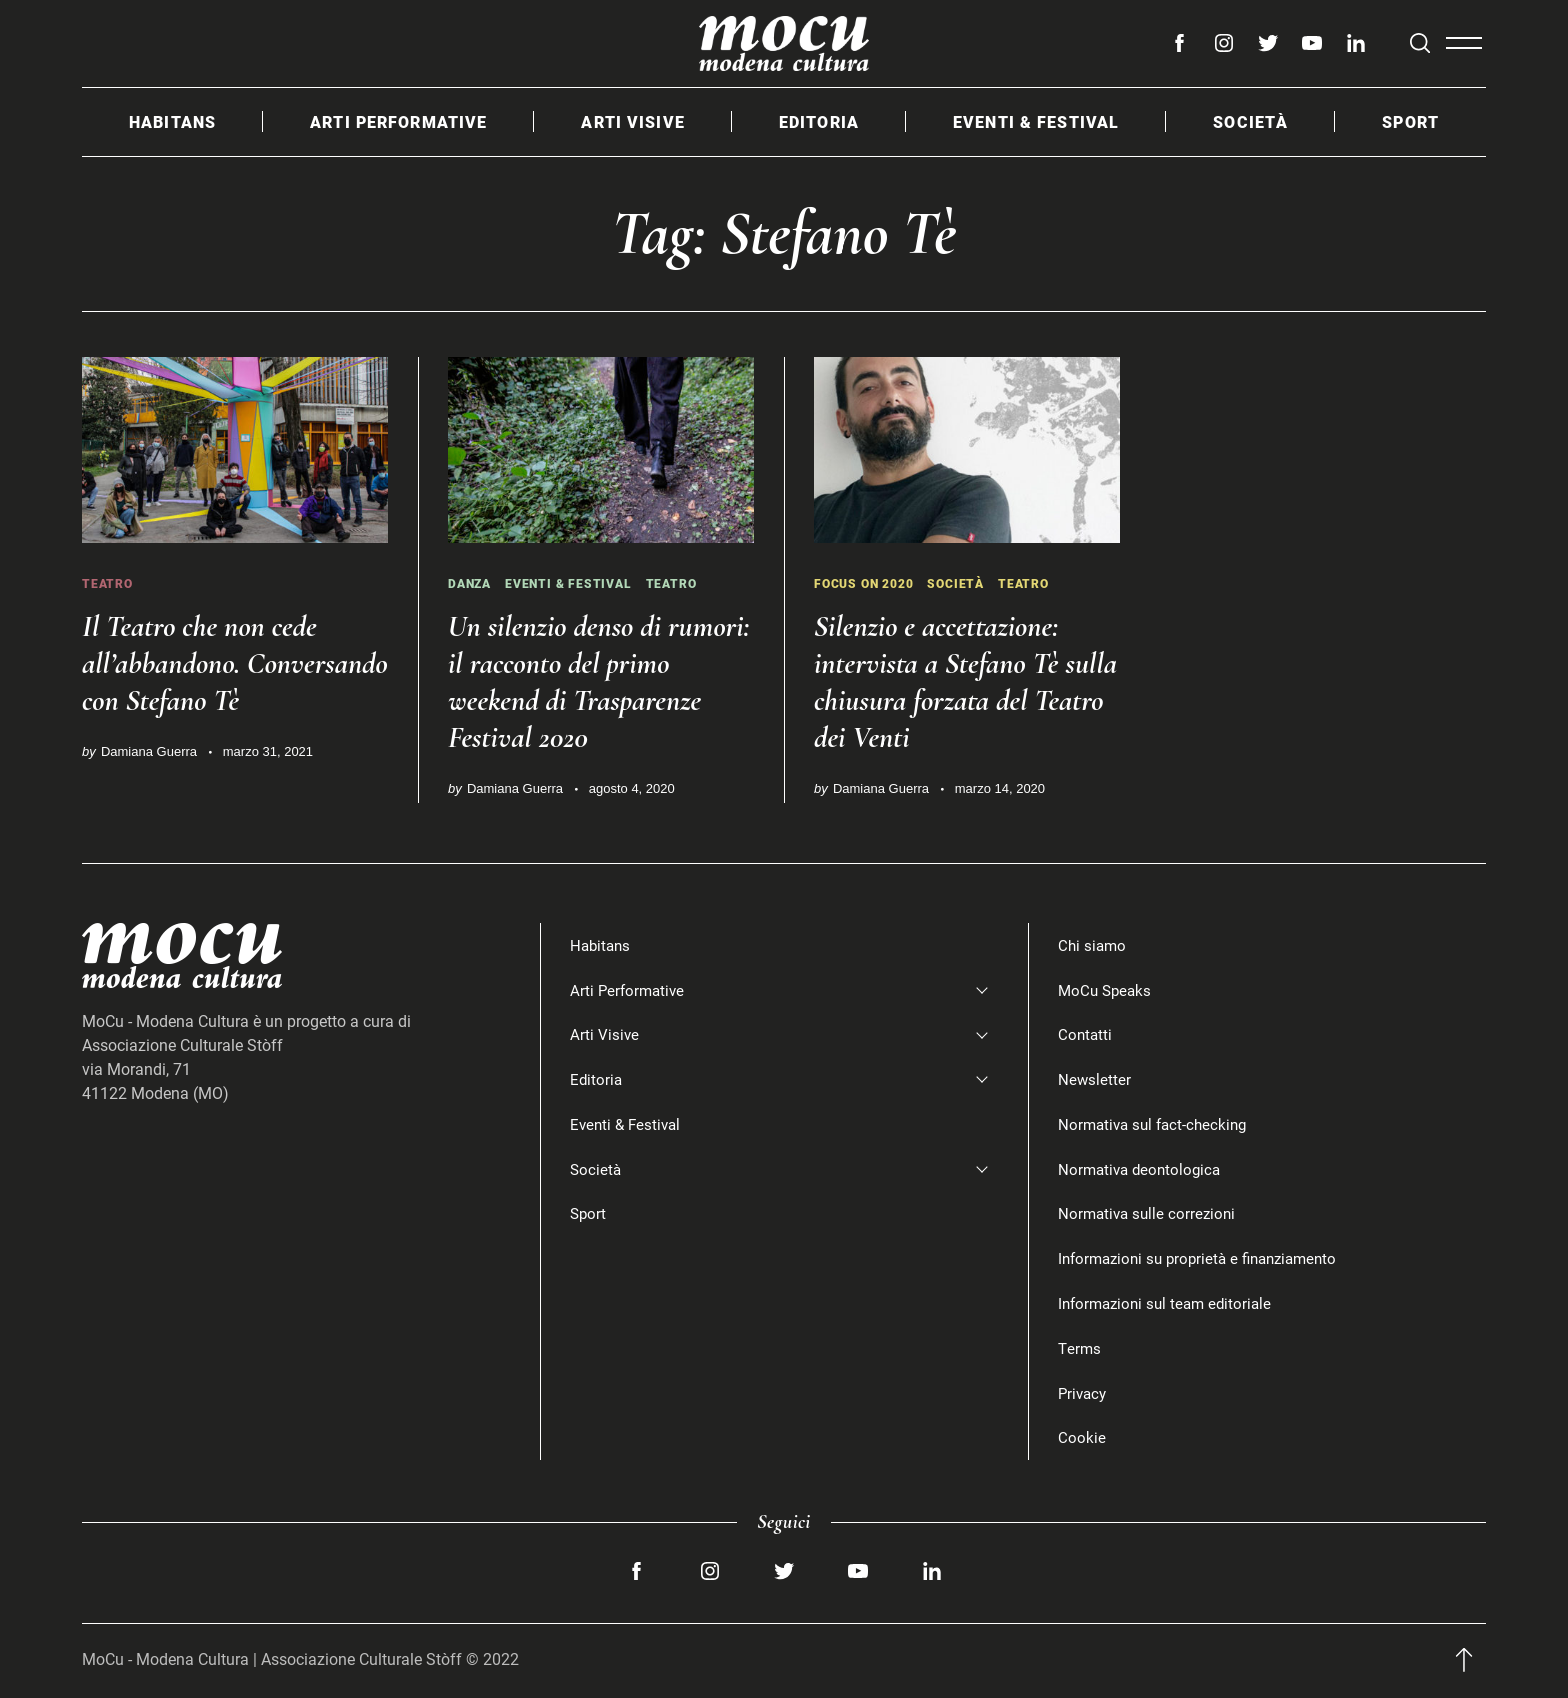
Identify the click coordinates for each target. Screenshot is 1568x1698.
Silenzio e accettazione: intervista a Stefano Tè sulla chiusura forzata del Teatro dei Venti (960, 680)
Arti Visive (632, 121)
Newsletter (1095, 1078)
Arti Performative (398, 121)
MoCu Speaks (1107, 989)
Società (1250, 121)
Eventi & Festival (1036, 121)
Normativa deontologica (1143, 1168)
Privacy (1084, 1392)
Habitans (172, 121)
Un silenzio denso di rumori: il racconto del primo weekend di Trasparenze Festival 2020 (595, 680)
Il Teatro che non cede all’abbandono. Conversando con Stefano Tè (228, 680)
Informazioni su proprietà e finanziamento (1206, 1258)
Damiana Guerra (149, 788)
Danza (472, 583)
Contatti (1086, 1034)
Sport (1410, 121)
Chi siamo (1093, 944)
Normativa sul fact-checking (1157, 1123)
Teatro (108, 583)
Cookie (1082, 1437)
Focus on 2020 (869, 583)
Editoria (819, 121)
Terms (1080, 1347)
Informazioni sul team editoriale (1170, 1302)
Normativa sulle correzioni (1150, 1213)
